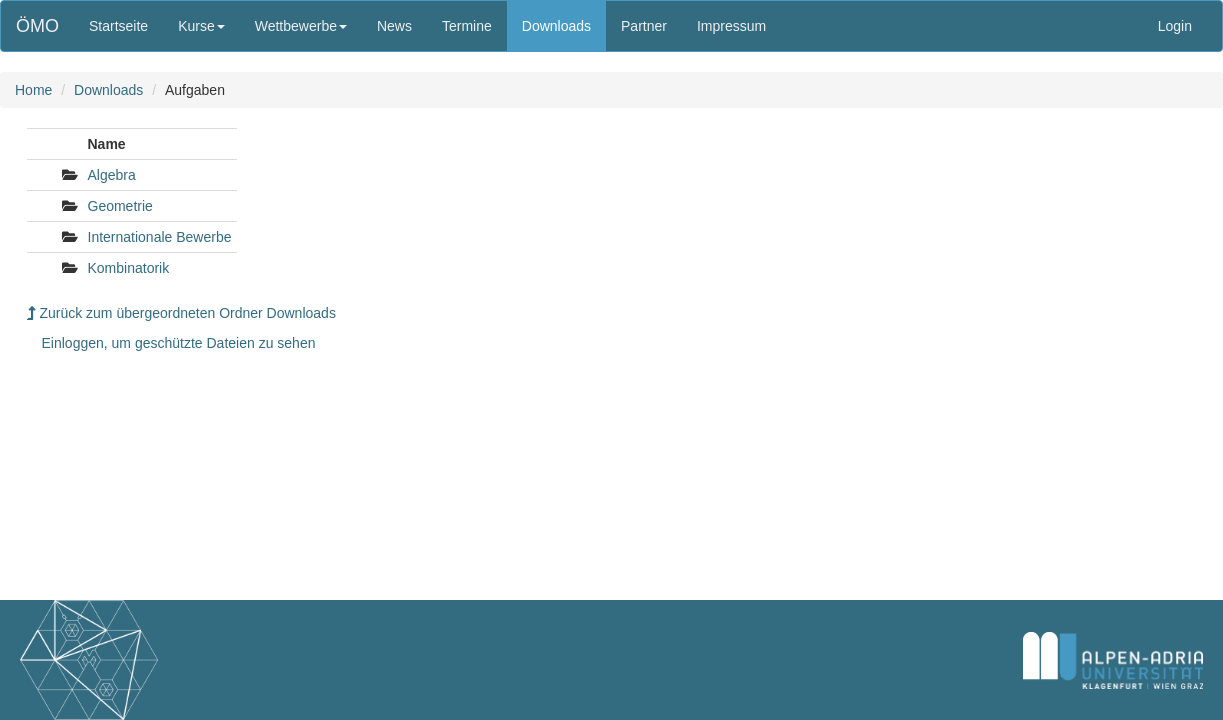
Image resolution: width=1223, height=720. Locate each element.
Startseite (118, 26)
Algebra (112, 175)
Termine (467, 26)
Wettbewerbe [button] (301, 26)
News (394, 26)
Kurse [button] (201, 26)
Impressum (731, 26)
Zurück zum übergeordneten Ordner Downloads (181, 313)
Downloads (556, 26)
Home (33, 90)
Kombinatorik (129, 268)
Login (1175, 26)
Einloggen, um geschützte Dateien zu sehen (179, 343)
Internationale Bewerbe (160, 237)
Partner (644, 26)
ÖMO (37, 26)
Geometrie (120, 206)
